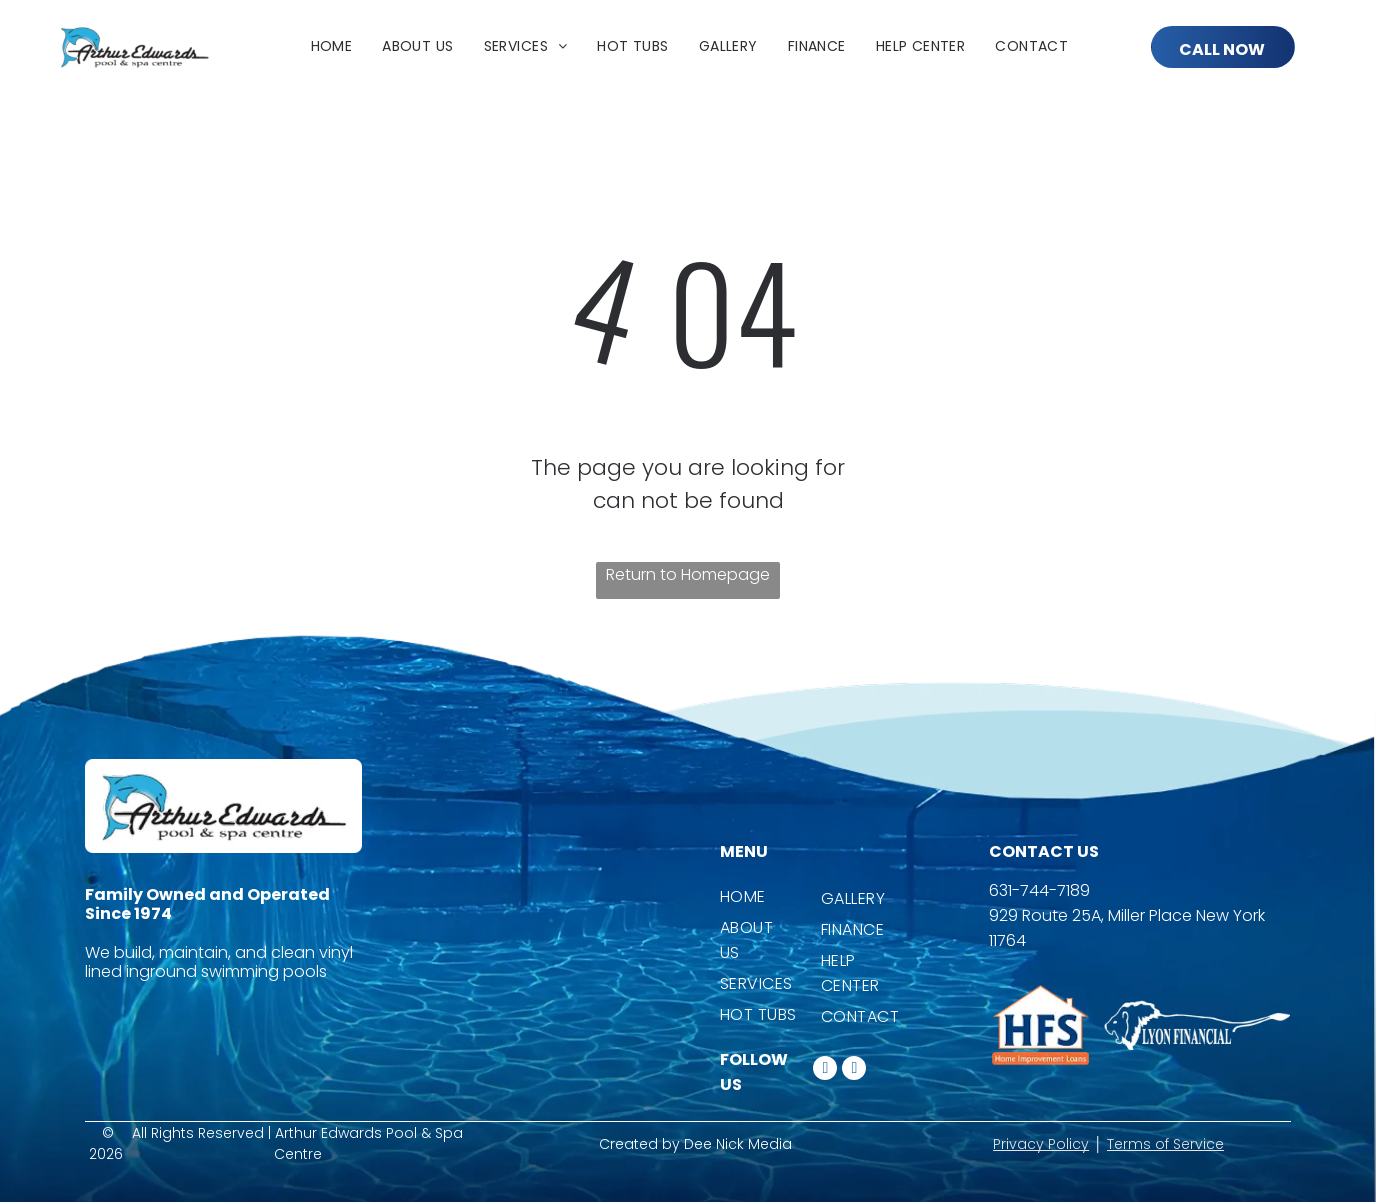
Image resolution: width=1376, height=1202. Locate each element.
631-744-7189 (1039, 890)
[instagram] (854, 1070)
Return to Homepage (688, 574)
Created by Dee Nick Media (695, 1144)
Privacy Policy (1041, 1144)
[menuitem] (332, 46)
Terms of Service (1165, 1144)
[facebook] (825, 1070)
